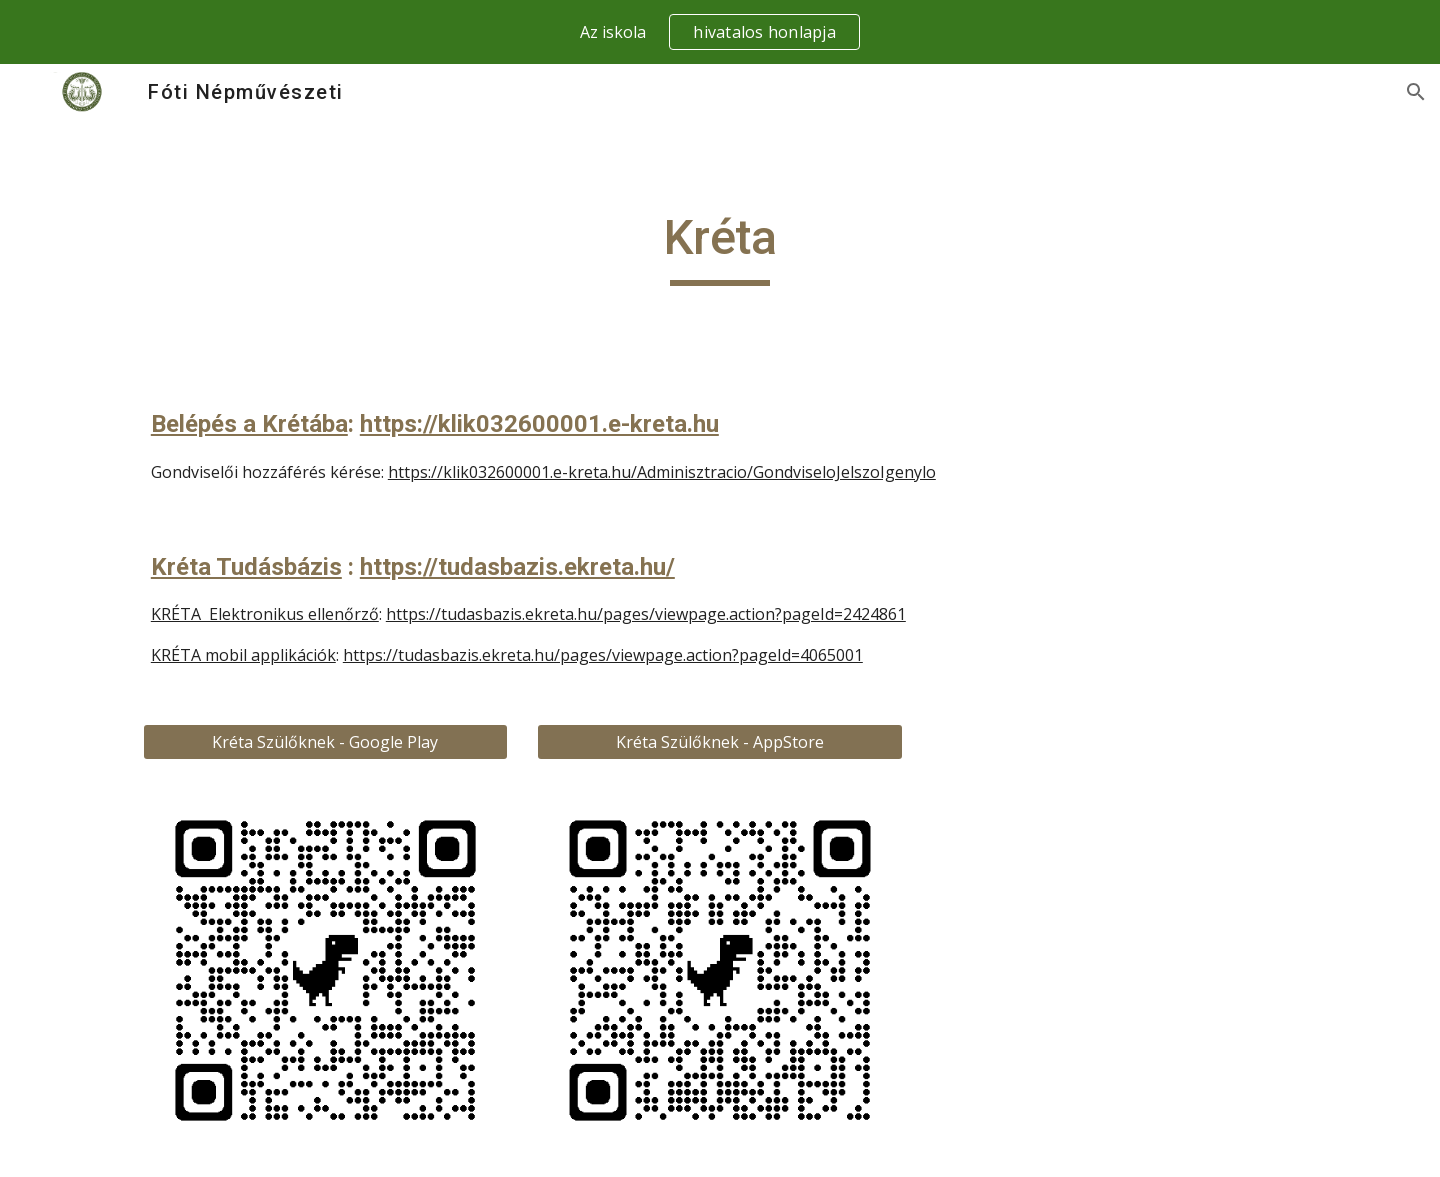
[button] (1416, 92)
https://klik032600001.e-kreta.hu (539, 424)
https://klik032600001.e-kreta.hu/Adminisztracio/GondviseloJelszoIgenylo (662, 472)
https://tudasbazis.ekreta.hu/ (517, 567)
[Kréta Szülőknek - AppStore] (719, 742)
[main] (720, 247)
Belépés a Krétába (249, 424)
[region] (720, 32)
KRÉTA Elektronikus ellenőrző (265, 614)
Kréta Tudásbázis (246, 567)
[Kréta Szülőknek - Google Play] (325, 742)
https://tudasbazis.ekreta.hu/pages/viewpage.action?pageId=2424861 (646, 614)
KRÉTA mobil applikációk (243, 655)
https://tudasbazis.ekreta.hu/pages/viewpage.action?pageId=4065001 (603, 655)
